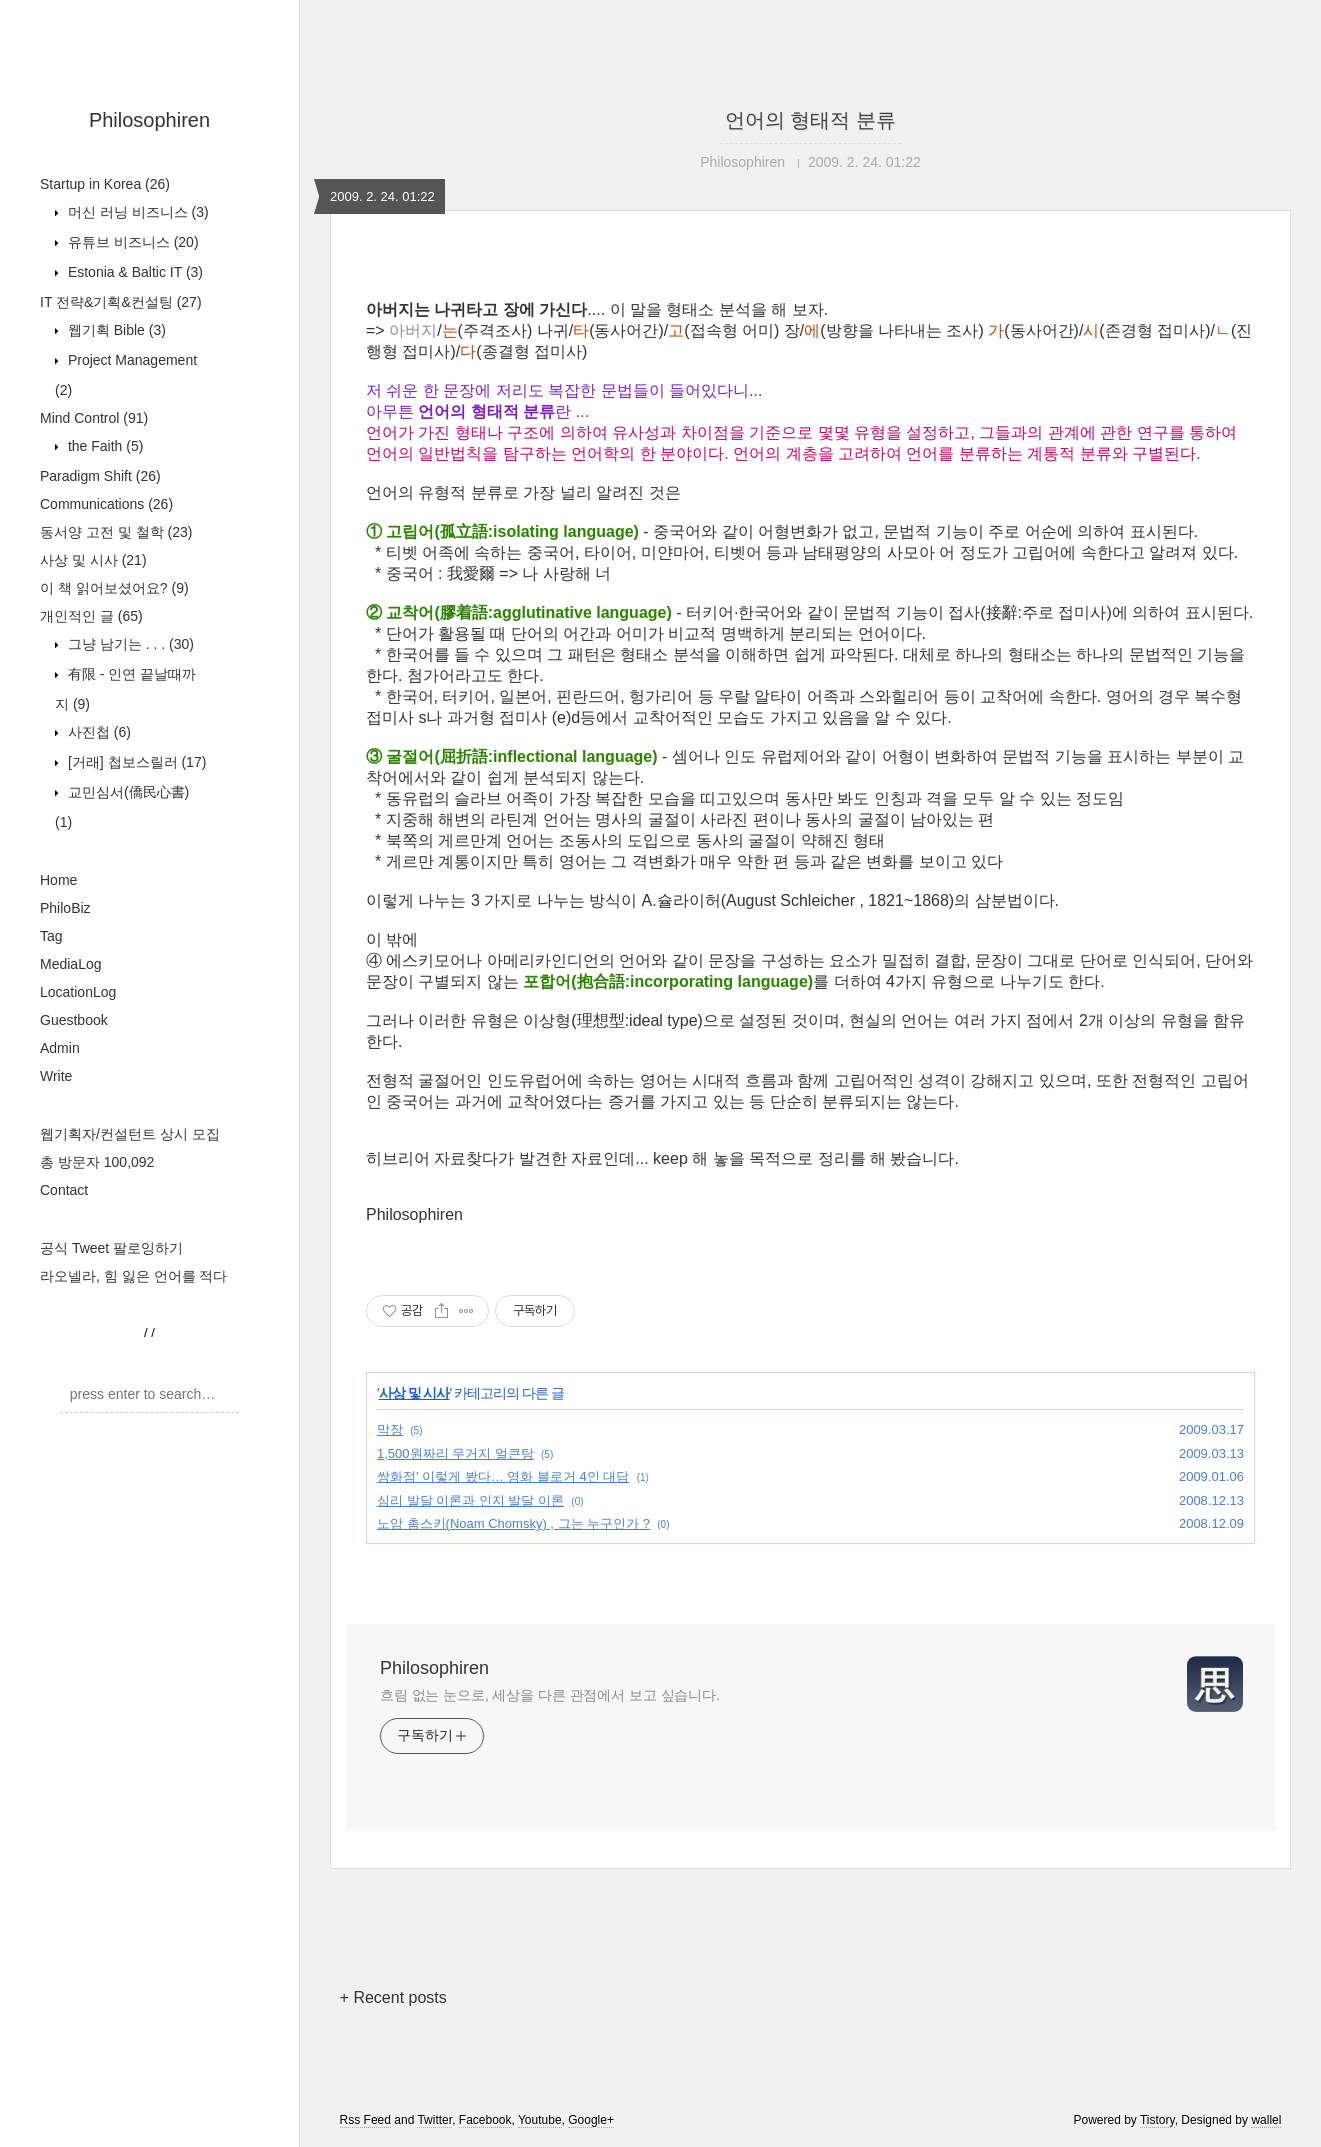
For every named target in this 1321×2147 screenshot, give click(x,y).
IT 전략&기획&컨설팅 (121, 302)
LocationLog (78, 992)
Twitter (434, 2120)
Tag (51, 936)
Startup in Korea (105, 184)
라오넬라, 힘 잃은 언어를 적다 (133, 1276)
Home (58, 880)
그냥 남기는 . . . (129, 644)
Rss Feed (365, 2120)
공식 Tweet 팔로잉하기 (111, 1248)
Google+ (591, 2120)
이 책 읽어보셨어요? (114, 588)
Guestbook (74, 1020)
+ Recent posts (393, 1997)
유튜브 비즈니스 (131, 242)
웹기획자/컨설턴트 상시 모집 (130, 1134)
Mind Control (94, 418)
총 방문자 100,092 (97, 1162)
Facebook (485, 2120)
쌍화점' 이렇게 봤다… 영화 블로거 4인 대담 (503, 1476)
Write (56, 1076)
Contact (64, 1190)
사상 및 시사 (93, 560)
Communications (106, 504)
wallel (1266, 2120)
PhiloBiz (65, 908)
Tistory (1157, 2120)
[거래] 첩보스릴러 (135, 762)
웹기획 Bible (115, 330)
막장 (390, 1429)
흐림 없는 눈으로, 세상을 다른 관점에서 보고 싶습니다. (550, 1695)
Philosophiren (149, 120)
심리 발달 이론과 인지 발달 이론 (470, 1500)
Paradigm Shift (100, 476)
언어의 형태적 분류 (810, 120)
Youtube (540, 2120)
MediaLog (71, 964)
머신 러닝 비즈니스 (136, 212)
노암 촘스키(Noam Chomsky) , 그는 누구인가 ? (513, 1523)
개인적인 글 (91, 616)
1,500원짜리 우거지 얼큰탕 (455, 1453)
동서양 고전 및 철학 (116, 532)
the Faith (103, 446)
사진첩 (97, 732)
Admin (60, 1048)
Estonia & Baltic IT (133, 272)
